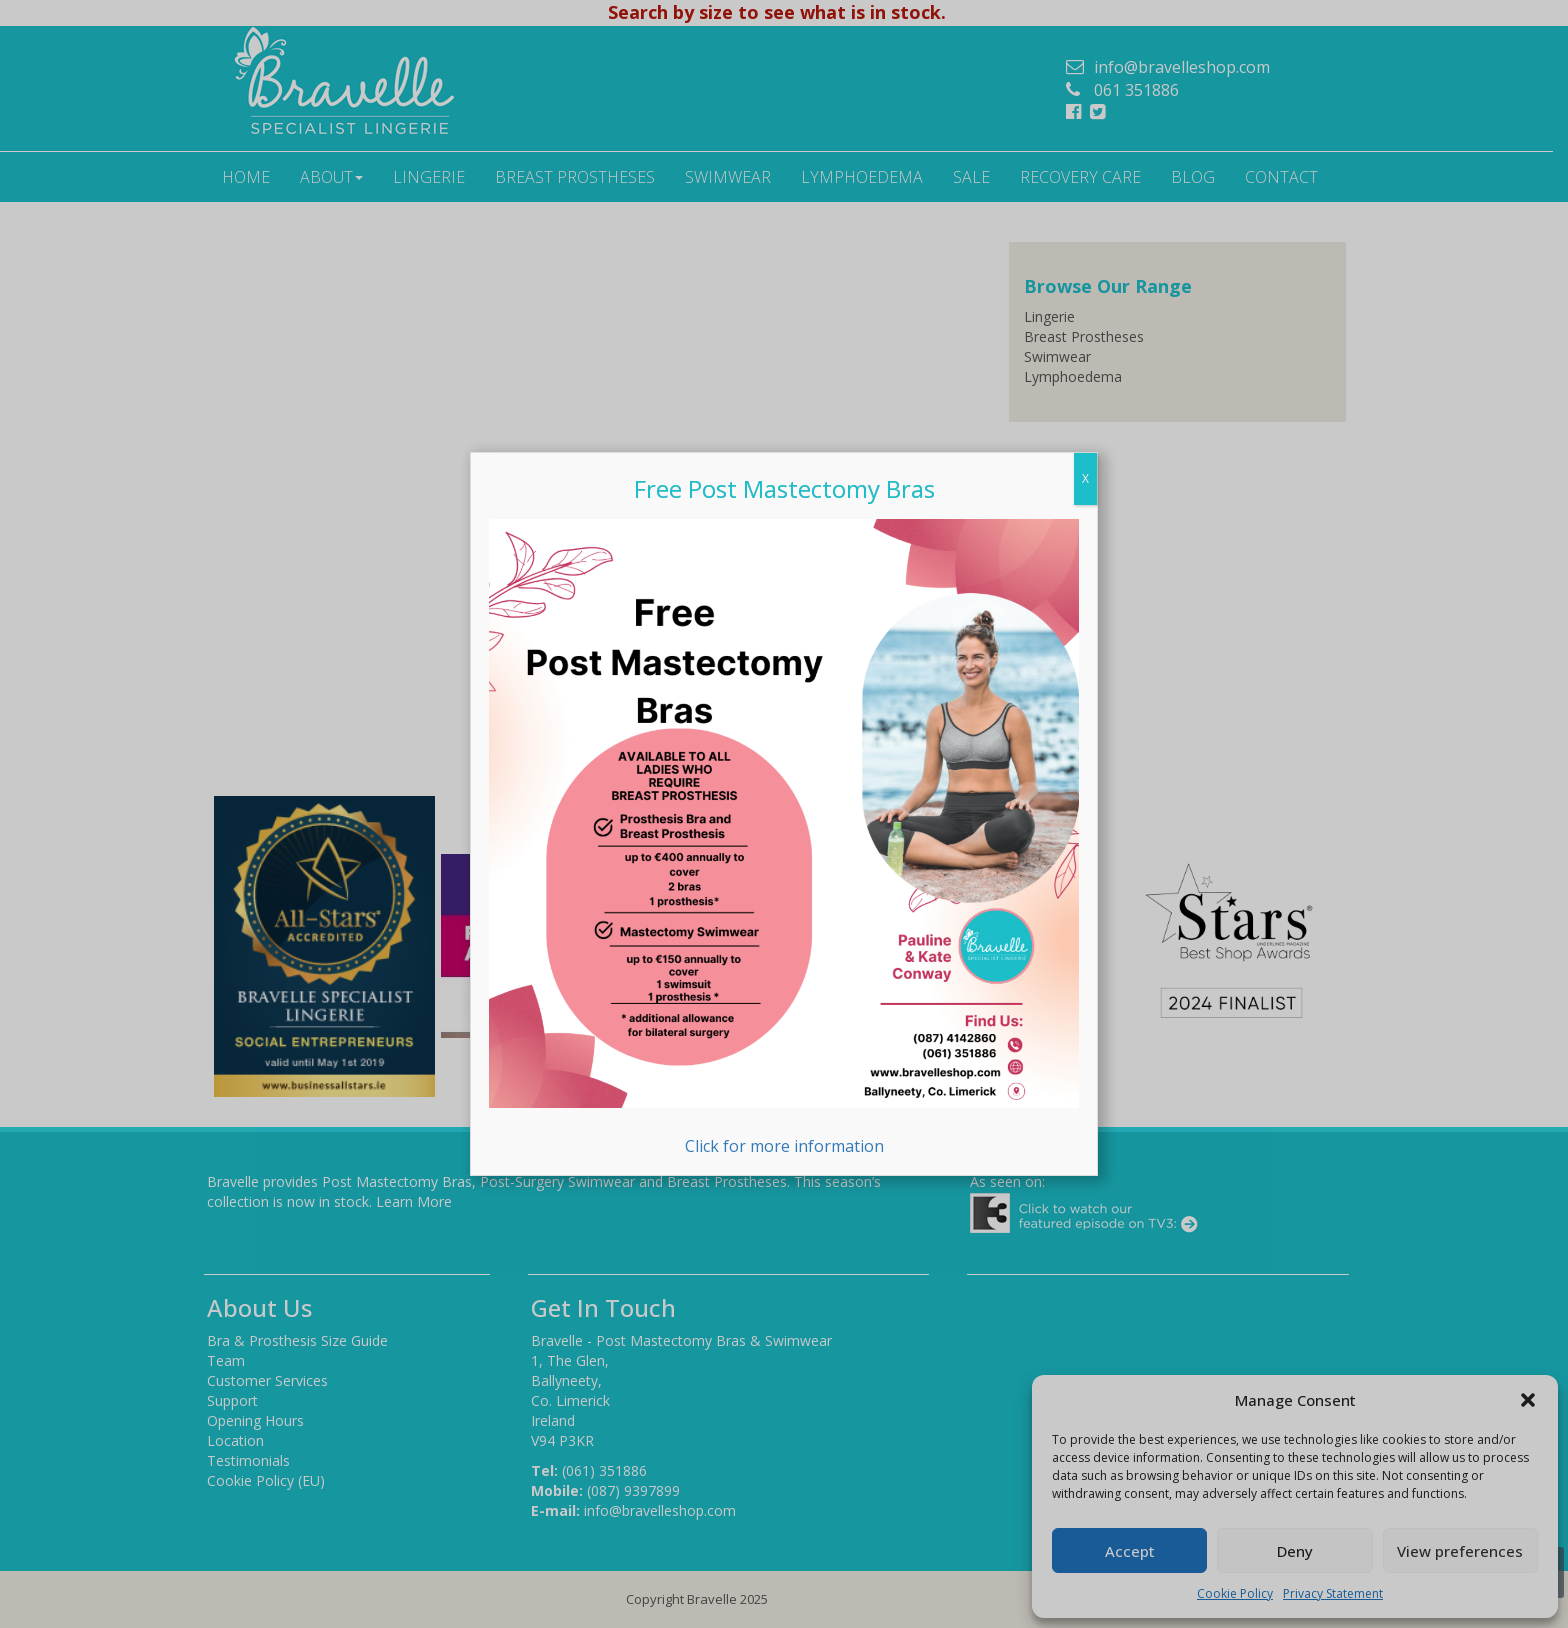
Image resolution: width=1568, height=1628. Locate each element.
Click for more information (783, 838)
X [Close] (1085, 478)
